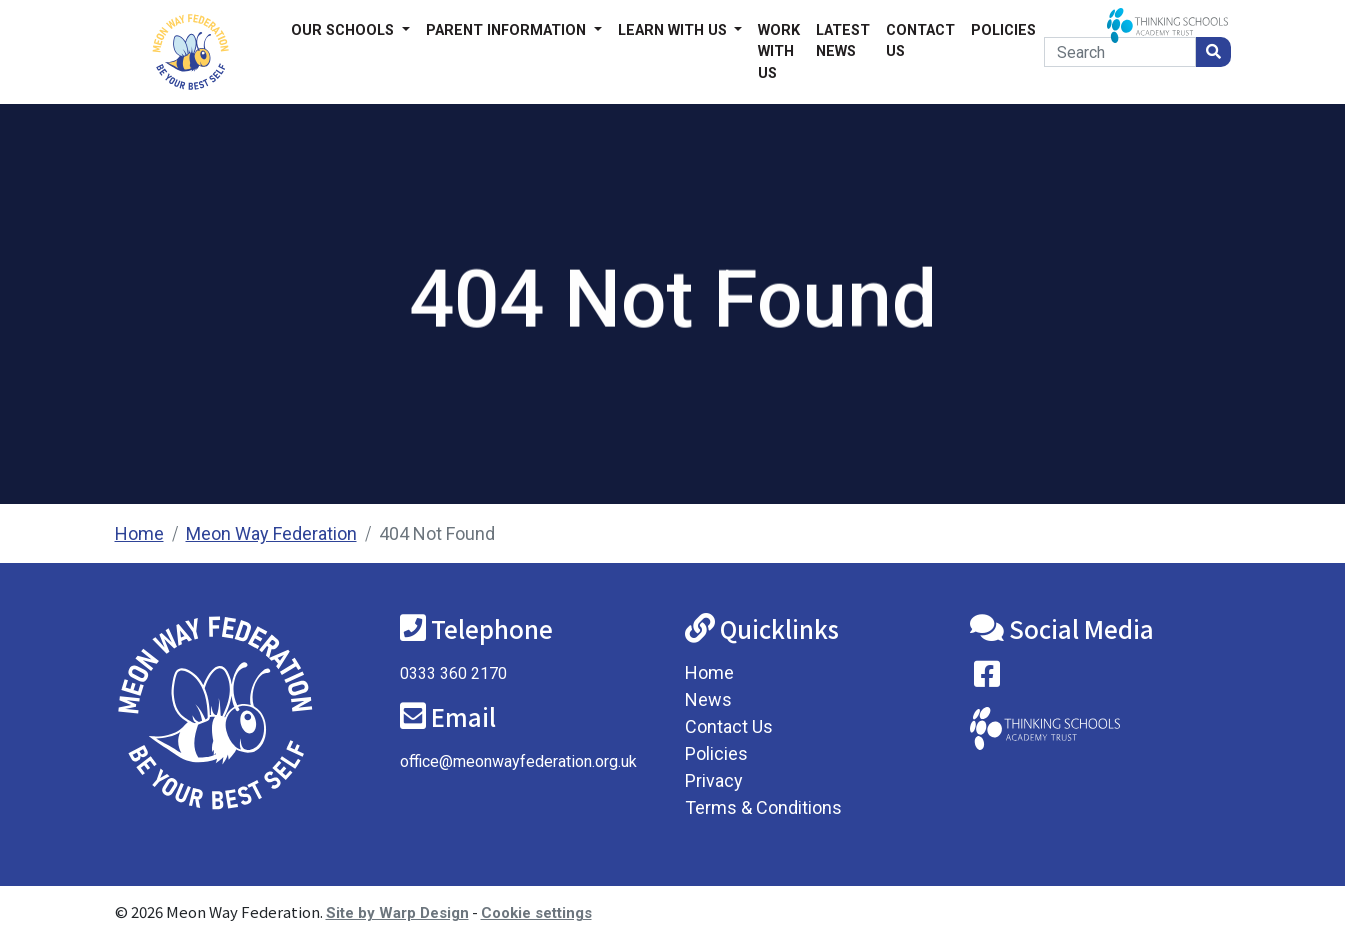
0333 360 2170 (453, 673)
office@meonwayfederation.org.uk (518, 761)
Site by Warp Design (397, 913)
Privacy (714, 780)
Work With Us (779, 52)
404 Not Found (437, 533)
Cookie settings (536, 913)
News (708, 699)
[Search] (1119, 52)
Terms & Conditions (763, 807)
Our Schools (344, 30)
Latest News (843, 41)
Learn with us (674, 30)
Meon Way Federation (271, 533)
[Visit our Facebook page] (987, 678)
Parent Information (508, 30)
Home (139, 533)
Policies (1003, 30)
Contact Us (920, 41)
